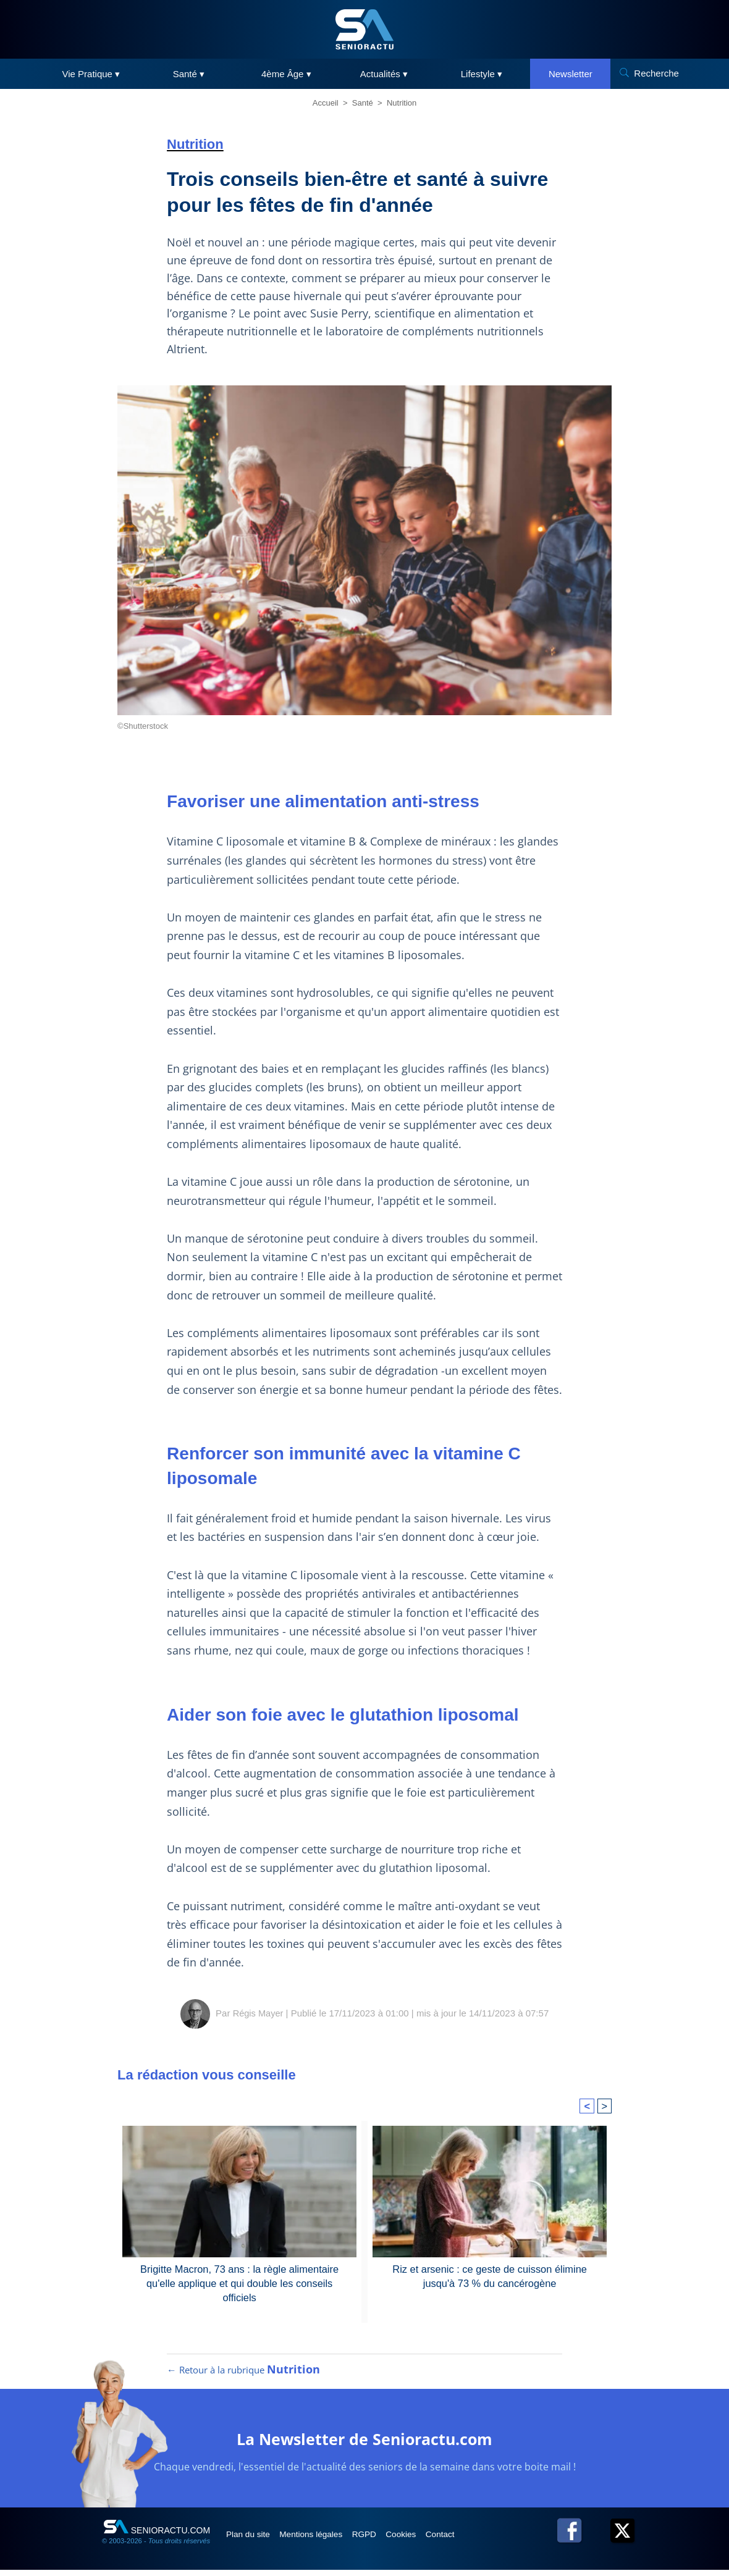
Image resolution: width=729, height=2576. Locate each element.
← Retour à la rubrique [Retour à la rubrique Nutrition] (243, 2376)
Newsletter (570, 74)
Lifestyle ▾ (481, 74)
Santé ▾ (188, 74)
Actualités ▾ (384, 74)
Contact (469, 2540)
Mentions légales (322, 2540)
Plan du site (252, 2540)
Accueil (326, 102)
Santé (362, 102)
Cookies (424, 2540)
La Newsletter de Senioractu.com (365, 2444)
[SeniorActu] (364, 29)
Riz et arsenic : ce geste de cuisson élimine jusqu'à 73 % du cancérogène (489, 2275)
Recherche (656, 73)
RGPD (381, 2540)
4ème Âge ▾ (286, 74)
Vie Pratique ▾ (91, 74)
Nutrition (401, 102)
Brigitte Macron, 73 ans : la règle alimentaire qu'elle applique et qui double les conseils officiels (239, 2275)
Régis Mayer (258, 2013)
